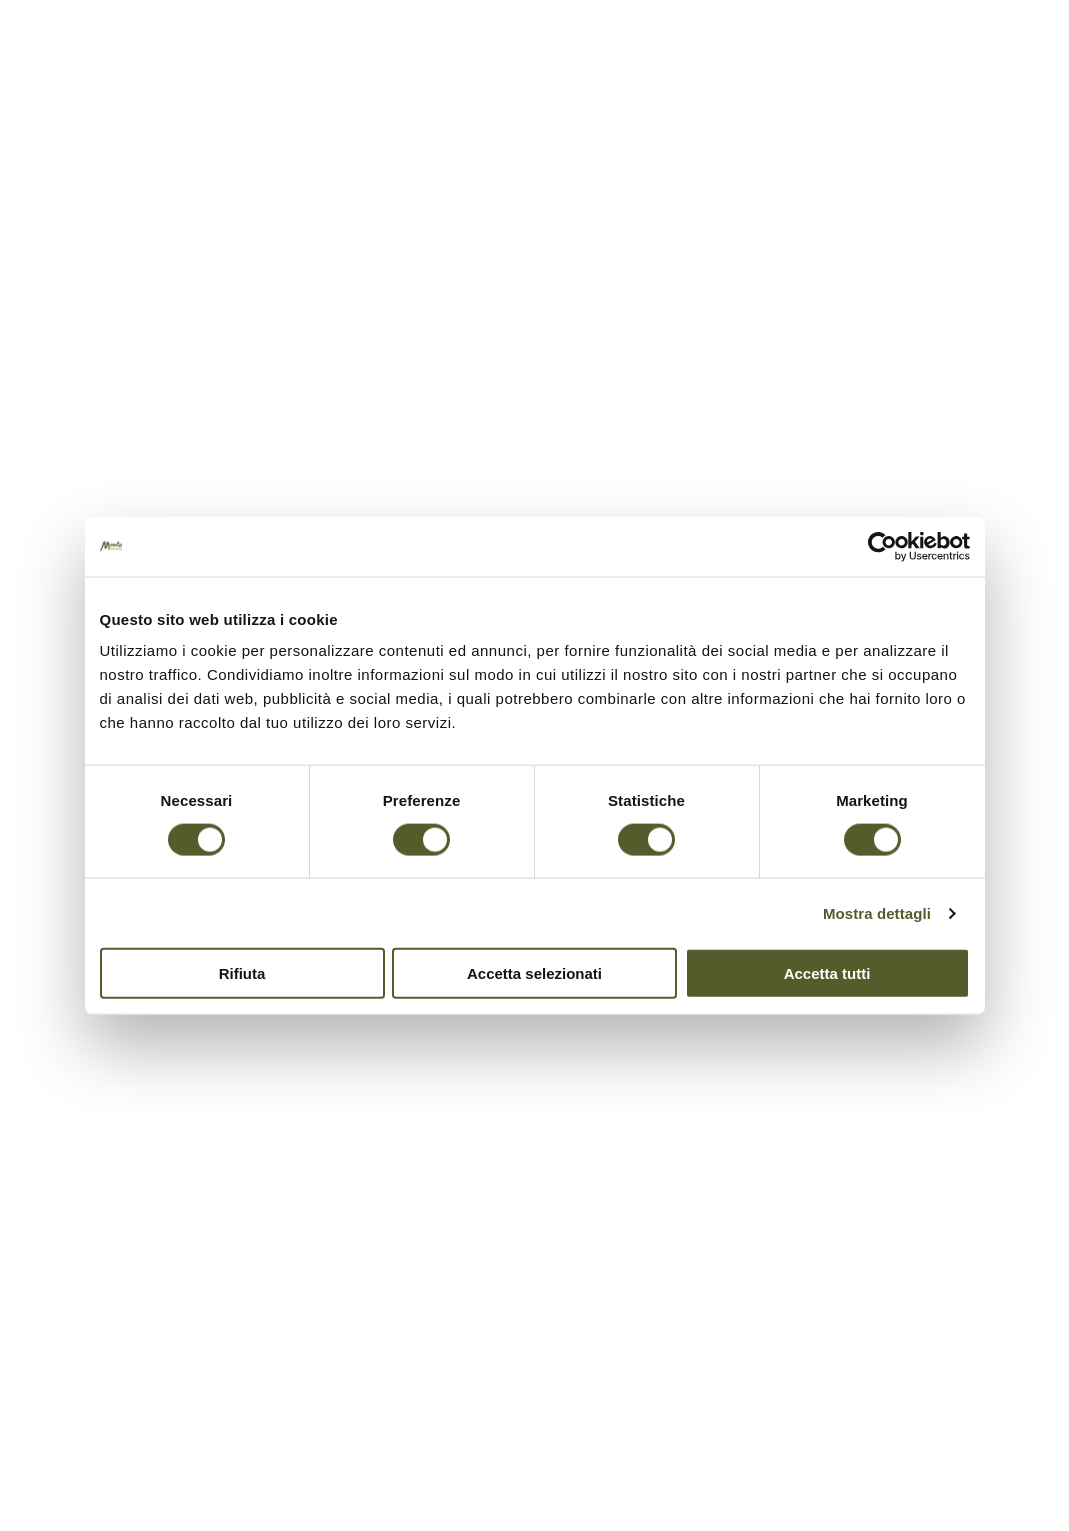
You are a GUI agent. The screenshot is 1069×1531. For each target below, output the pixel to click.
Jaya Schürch (624, 411)
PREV (1039, 808)
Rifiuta (242, 973)
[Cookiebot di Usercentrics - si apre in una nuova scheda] (882, 546)
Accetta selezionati (534, 973)
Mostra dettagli (877, 912)
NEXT (1039, 724)
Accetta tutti (827, 973)
